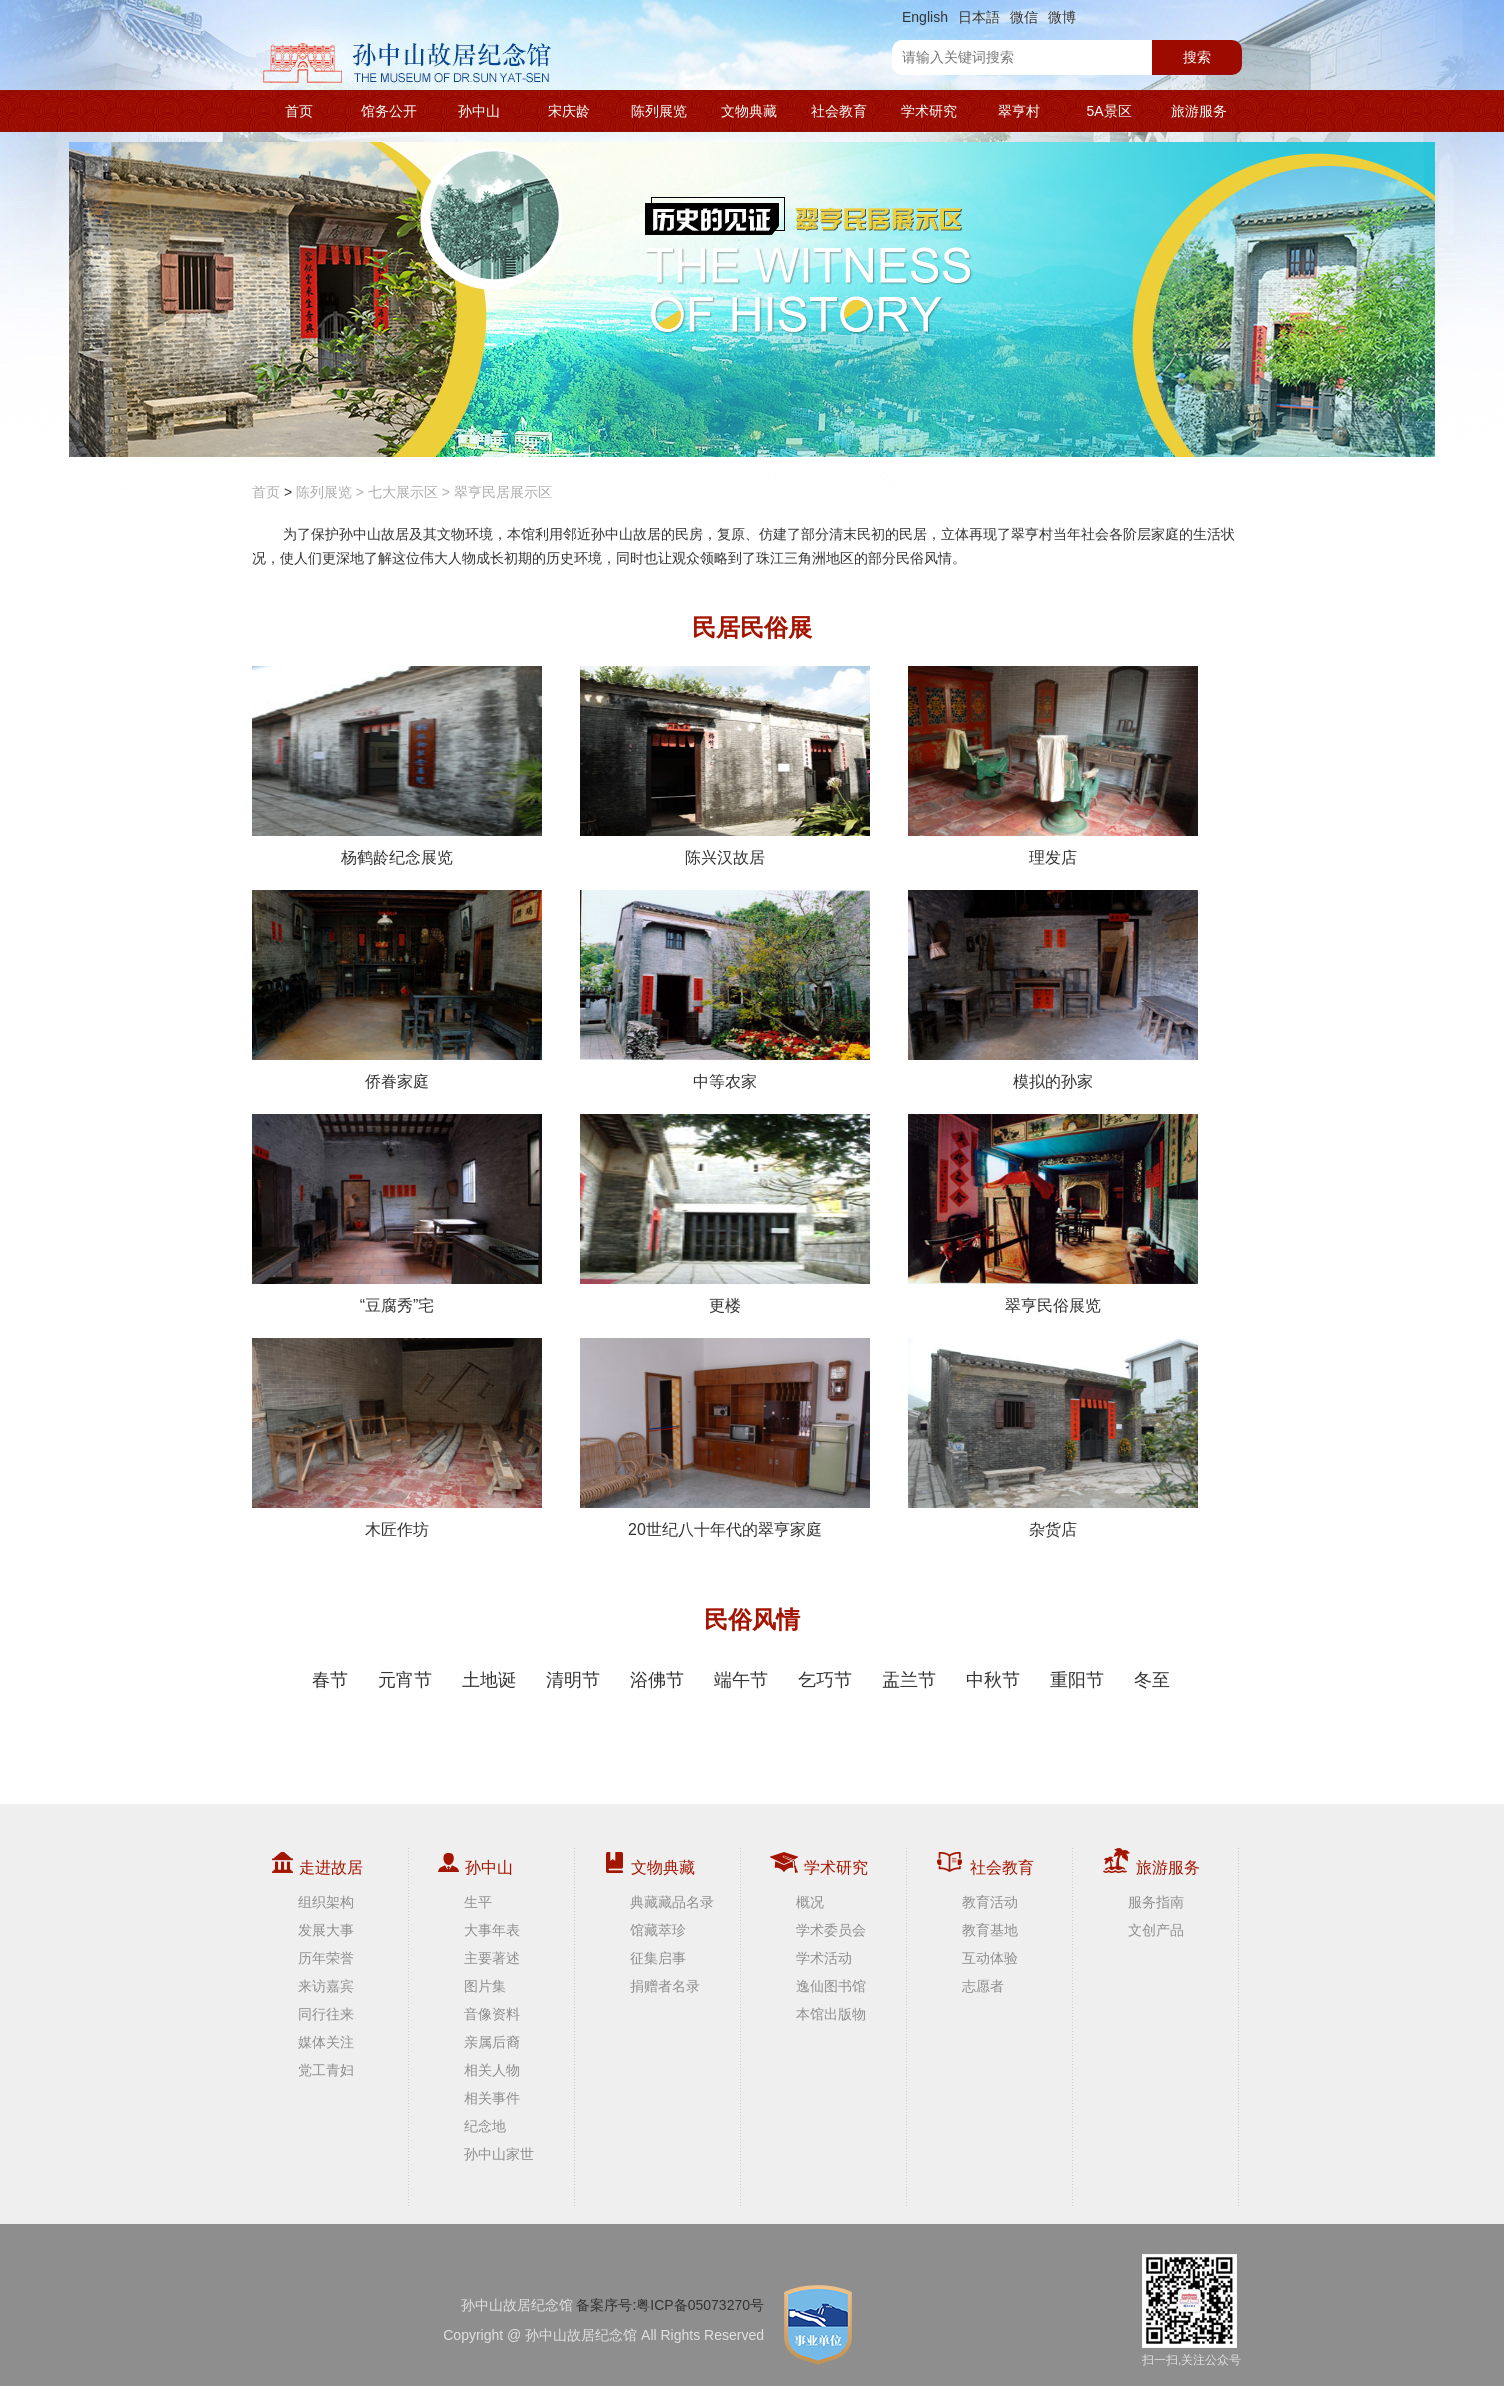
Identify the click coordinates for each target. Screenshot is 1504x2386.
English (925, 17)
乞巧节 (825, 1680)
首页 (299, 111)
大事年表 (492, 1930)
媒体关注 (326, 2042)
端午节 (741, 1680)
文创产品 (1156, 1930)
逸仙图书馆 (831, 1986)
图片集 (485, 1986)
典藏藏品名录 (672, 1902)
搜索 (1197, 57)
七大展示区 (403, 492)
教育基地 (990, 1930)
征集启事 (658, 1958)
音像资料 (492, 2014)
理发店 (1053, 766)
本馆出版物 (831, 2014)
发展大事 (326, 1930)
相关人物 (492, 2070)
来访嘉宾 (326, 1986)
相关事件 (492, 2098)
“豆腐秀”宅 (397, 1214)
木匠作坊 (397, 1438)
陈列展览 (659, 111)
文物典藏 (749, 111)
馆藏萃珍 (658, 1930)
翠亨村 (1019, 111)
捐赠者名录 (665, 1986)
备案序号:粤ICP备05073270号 (670, 2305)
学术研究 (929, 111)
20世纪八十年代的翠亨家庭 (725, 1438)
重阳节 (1077, 1680)
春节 (330, 1680)
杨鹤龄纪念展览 (397, 766)
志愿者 (983, 1986)
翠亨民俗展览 (1053, 1214)
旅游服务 (1199, 111)
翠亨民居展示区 (503, 492)
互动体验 (990, 1958)
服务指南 (1156, 1902)
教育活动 (990, 1902)
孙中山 (479, 111)
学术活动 (824, 1958)
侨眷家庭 (397, 990)
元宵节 (405, 1680)
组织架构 (326, 1902)
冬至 (1152, 1680)
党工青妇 (326, 2070)
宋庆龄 (569, 111)
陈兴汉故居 (725, 766)
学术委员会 (831, 1930)
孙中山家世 (499, 2154)
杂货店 (1053, 1438)
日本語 (979, 17)
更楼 (725, 1214)
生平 (478, 1902)
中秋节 (993, 1680)
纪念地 (485, 2126)
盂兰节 (909, 1680)
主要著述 (492, 1958)
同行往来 (326, 2014)
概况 (810, 1902)
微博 (1062, 17)
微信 (1024, 17)
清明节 (573, 1680)
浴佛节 (657, 1680)
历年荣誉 (326, 1958)
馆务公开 (389, 111)
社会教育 (839, 111)
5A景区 (1108, 111)
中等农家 (725, 990)
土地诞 (489, 1680)
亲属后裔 (492, 2042)
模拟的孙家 (1053, 990)
